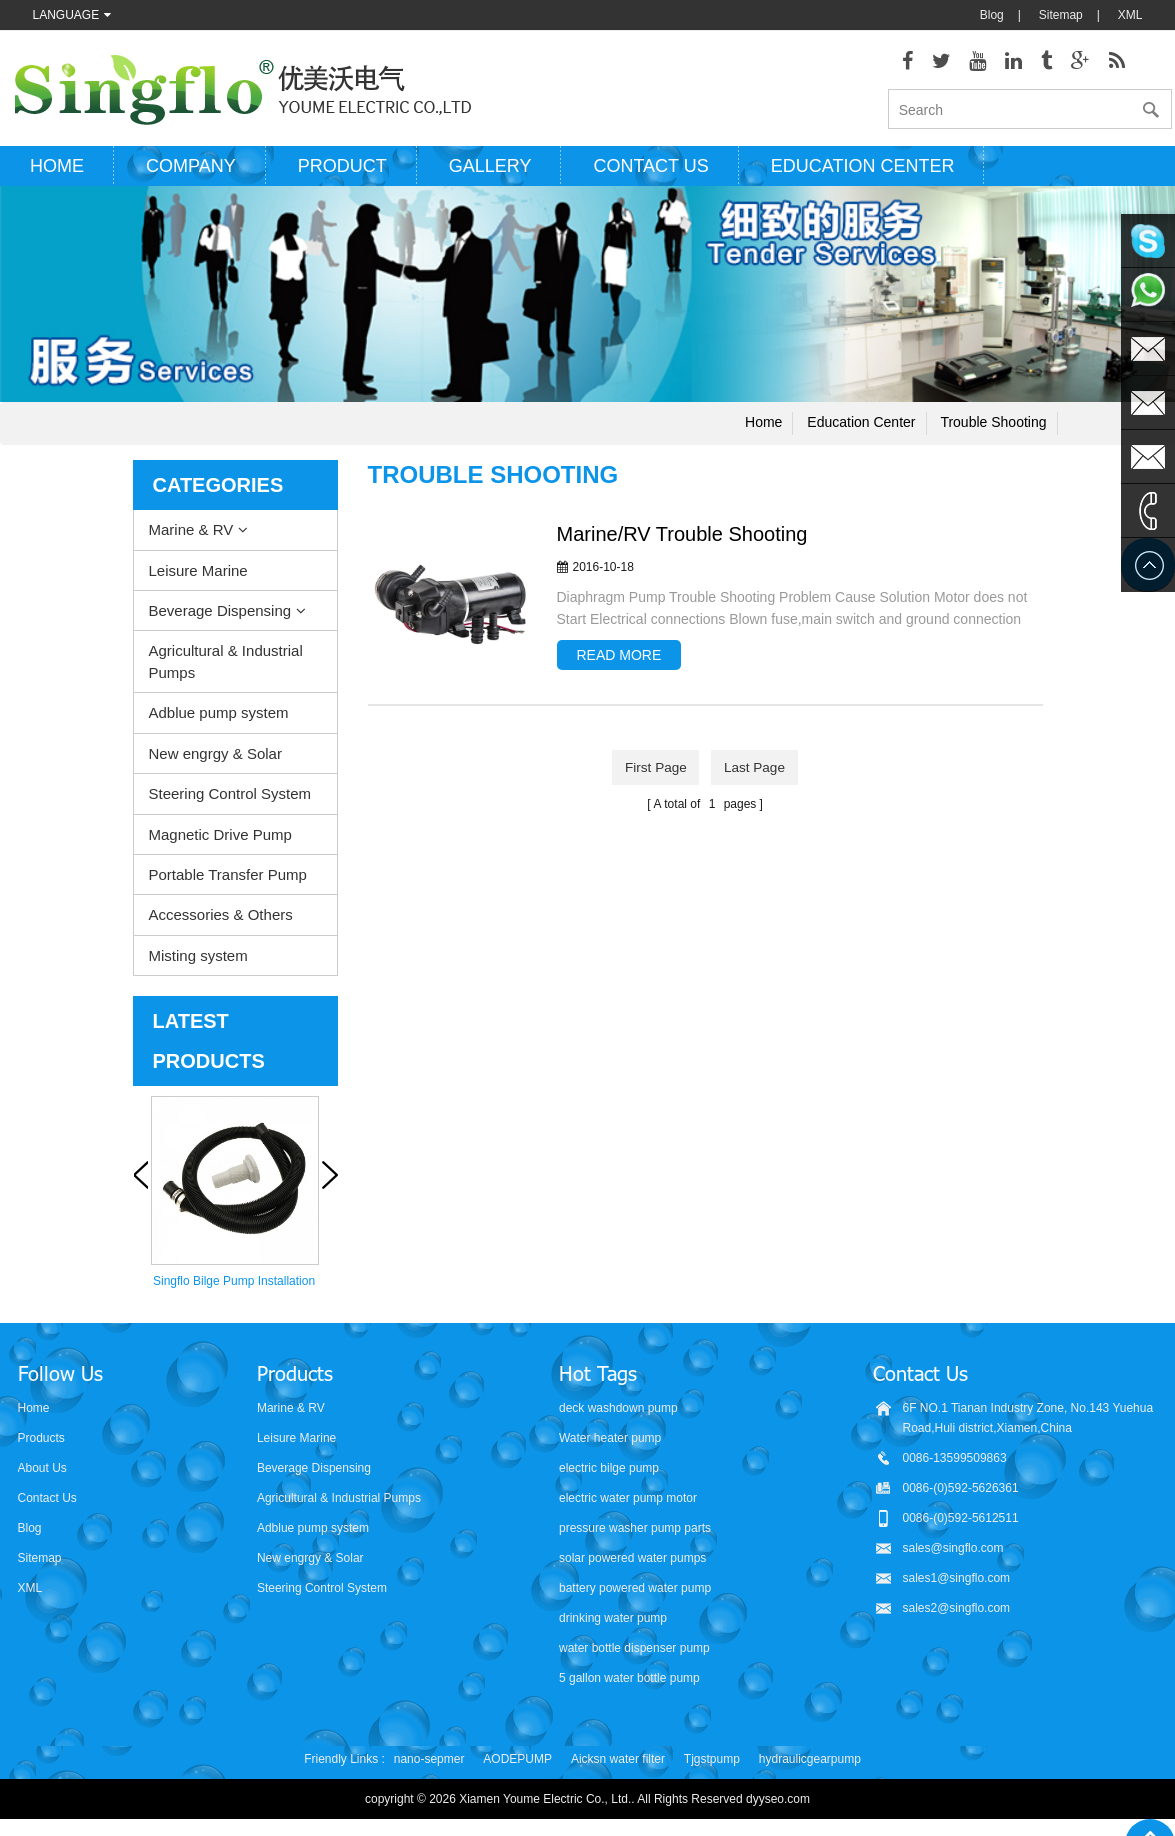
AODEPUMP (517, 1766)
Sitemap (1061, 15)
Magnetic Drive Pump (220, 840)
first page (654, 774)
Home (57, 173)
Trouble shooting (993, 429)
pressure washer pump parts (635, 1535)
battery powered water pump (635, 1595)
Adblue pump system (219, 719)
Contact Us (47, 1505)
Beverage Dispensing (220, 617)
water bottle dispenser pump (634, 1655)
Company (191, 173)
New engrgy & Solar (215, 759)
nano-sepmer (429, 1766)
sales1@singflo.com (957, 1585)
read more (619, 662)
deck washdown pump (618, 1415)
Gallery (490, 173)
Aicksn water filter (618, 1766)
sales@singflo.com (953, 1555)
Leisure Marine (198, 576)
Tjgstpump (712, 1766)
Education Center (863, 173)
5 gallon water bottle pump (629, 1685)
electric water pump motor (628, 1505)
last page (756, 774)
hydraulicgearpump (810, 1766)
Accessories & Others (221, 921)
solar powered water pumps (632, 1565)
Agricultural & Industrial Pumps (226, 668)
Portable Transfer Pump (228, 881)
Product (342, 173)
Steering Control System (230, 800)
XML (1130, 15)
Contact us (650, 173)
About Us (42, 1475)
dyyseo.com (778, 1806)
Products (41, 1445)
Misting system (198, 961)
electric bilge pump (609, 1475)
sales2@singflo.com (957, 1615)
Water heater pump (610, 1445)
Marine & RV (191, 536)
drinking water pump (613, 1625)
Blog (992, 15)
